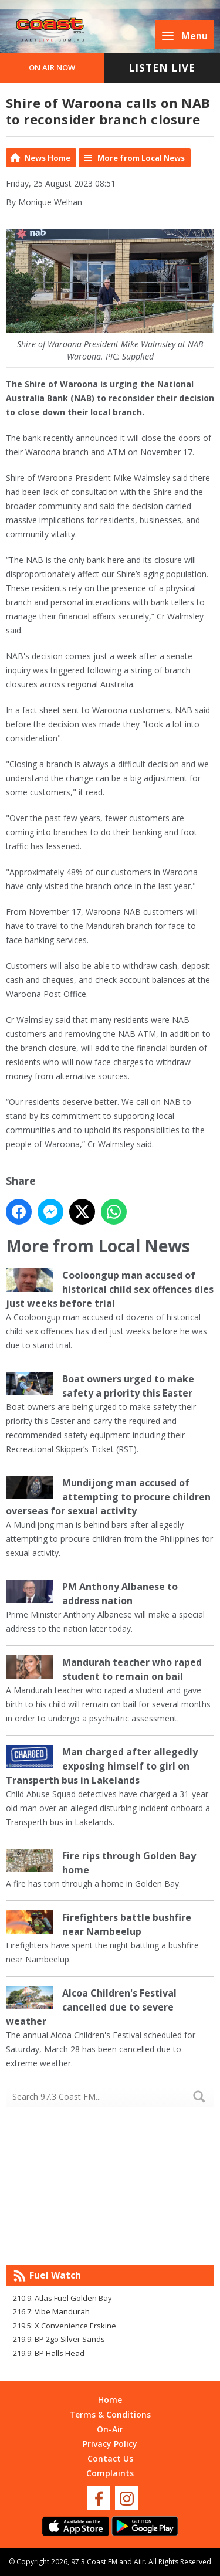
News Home (47, 157)
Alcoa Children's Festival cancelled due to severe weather (91, 2007)
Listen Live (161, 67)
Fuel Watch (55, 2275)
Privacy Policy (110, 2443)
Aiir (139, 2562)
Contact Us (110, 2458)
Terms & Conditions (110, 2414)
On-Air (110, 2429)
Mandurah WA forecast (110, 2241)
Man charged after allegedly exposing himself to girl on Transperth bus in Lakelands (102, 1766)
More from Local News (141, 157)
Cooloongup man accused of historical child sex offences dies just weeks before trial (110, 1289)
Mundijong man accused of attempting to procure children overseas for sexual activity (108, 1496)
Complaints (110, 2473)
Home (110, 2399)
